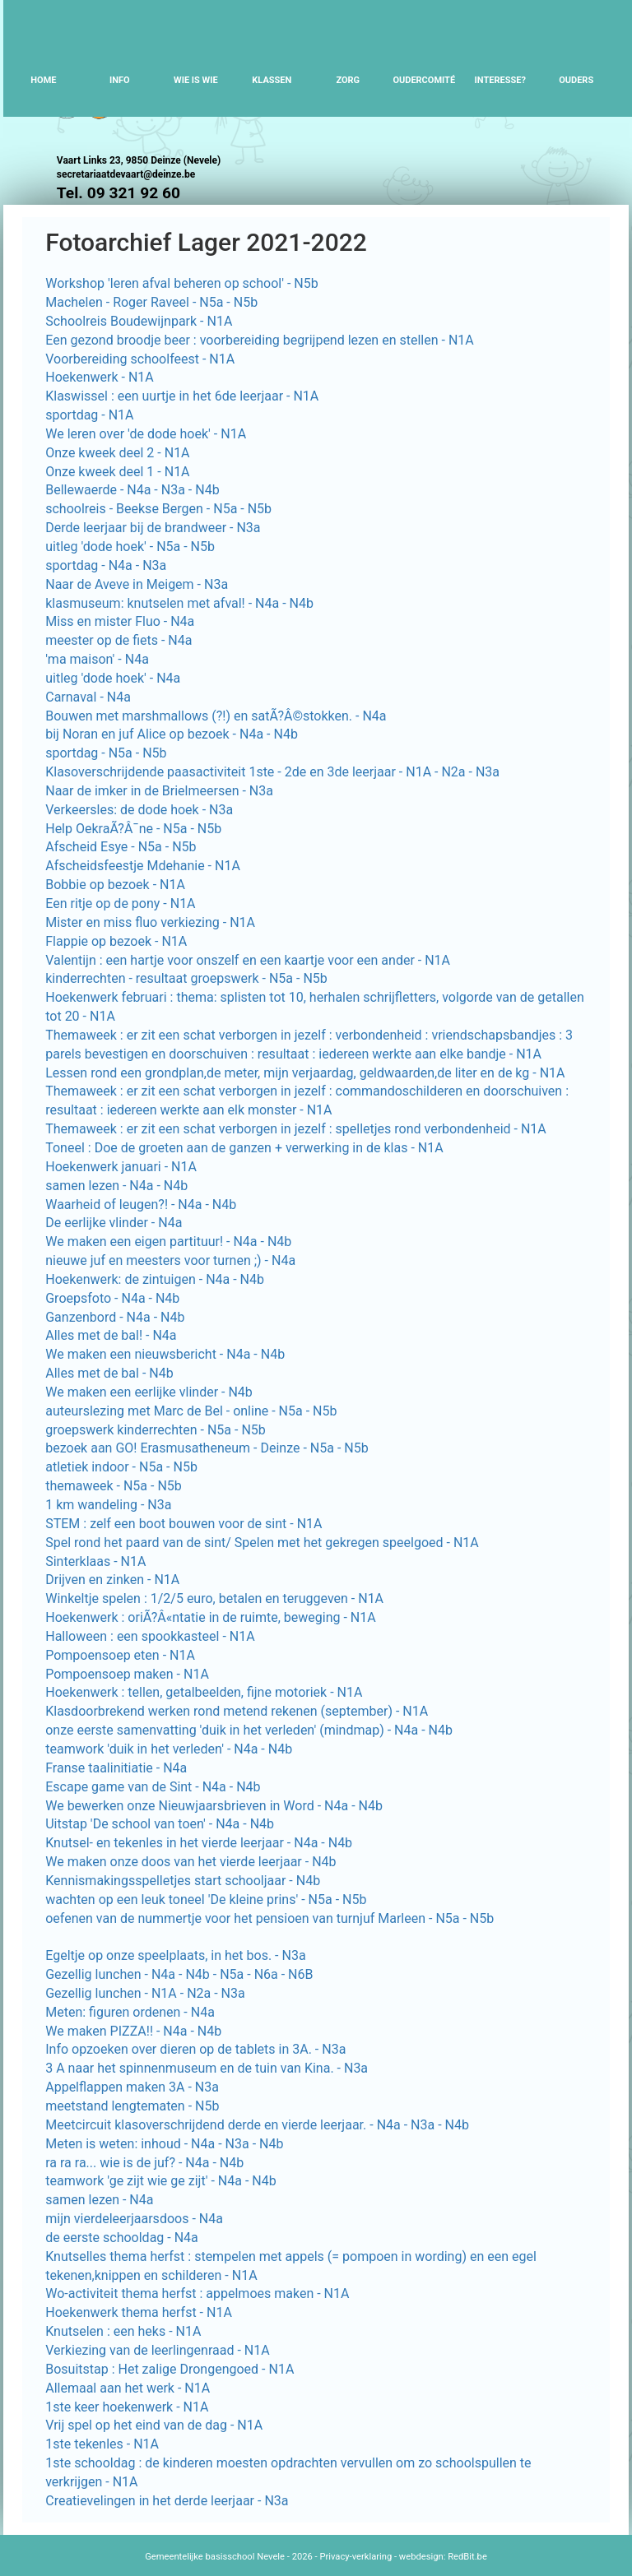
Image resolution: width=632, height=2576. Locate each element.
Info (119, 80)
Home (43, 80)
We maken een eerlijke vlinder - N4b (149, 1392)
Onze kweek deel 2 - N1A (117, 453)
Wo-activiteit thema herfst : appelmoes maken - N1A (197, 2293)
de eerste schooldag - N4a (121, 2237)
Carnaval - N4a (88, 697)
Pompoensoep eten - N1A (120, 1655)
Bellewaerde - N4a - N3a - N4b (132, 490)
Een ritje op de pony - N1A (120, 903)
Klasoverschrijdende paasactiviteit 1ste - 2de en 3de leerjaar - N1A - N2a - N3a (272, 772)
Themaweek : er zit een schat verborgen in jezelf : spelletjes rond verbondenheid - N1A (295, 1129)
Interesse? (500, 80)
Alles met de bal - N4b (109, 1373)
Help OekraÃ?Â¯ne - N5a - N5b (133, 828)
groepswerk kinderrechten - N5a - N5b (155, 1430)
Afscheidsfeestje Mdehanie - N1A (142, 865)
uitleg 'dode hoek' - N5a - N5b (130, 546)
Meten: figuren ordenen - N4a (130, 2012)
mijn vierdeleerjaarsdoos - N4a (134, 2218)
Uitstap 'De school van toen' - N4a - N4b (159, 1824)
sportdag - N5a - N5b (105, 753)
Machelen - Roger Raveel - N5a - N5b (151, 302)
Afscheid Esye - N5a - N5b (120, 847)
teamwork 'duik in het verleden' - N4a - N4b (168, 1749)
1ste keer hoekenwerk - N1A (126, 2407)
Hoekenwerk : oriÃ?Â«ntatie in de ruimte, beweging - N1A (210, 1617)
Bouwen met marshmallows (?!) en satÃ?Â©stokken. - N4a (215, 716)
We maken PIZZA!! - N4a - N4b (133, 2031)
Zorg (348, 80)
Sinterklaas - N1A (95, 1561)
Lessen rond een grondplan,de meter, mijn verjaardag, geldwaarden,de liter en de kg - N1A (305, 1073)
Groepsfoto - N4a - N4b (112, 1298)
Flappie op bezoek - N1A (116, 941)
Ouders (576, 80)
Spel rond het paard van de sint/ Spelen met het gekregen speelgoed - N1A (262, 1542)
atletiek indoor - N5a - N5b (121, 1467)
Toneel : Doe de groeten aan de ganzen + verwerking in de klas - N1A (244, 1148)
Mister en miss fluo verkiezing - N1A (150, 922)
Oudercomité (424, 80)
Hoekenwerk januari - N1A (121, 1166)
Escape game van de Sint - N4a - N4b (152, 1787)
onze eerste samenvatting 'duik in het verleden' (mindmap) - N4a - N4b (249, 1730)
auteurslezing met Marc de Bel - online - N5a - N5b (191, 1411)
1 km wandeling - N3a (108, 1505)
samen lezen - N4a (99, 2200)
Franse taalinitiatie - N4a (116, 1768)
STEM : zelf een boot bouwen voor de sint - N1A (183, 1523)
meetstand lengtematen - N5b (132, 2106)
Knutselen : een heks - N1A (123, 2331)
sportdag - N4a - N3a (105, 565)
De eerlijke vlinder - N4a (113, 1222)
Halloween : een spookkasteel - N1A (149, 1636)
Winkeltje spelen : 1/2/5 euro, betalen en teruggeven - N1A (214, 1598)
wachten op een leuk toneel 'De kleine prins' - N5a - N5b (205, 1899)
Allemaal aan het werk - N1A (127, 2388)
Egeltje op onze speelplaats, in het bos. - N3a (175, 1955)
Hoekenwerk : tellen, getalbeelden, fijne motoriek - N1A (203, 1692)
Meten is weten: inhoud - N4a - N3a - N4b (164, 2144)
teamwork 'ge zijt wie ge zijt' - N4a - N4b (160, 2181)
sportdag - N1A (89, 415)
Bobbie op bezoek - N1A (115, 884)
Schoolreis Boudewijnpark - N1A (138, 321)
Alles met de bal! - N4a (110, 1335)
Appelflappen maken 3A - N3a (132, 2087)
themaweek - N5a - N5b (113, 1486)
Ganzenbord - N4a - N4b (114, 1317)
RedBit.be (467, 2556)
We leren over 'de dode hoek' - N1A (145, 434)
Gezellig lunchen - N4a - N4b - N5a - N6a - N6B (179, 1974)
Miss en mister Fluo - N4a (119, 621)
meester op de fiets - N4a (118, 640)
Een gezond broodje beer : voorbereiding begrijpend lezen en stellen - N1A (259, 340)
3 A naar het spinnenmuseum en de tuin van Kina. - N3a (206, 2068)
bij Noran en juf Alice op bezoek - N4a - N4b (171, 734)
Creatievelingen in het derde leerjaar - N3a (166, 2501)
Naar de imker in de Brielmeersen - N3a (159, 791)
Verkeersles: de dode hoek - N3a (139, 810)
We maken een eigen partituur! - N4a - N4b (168, 1241)
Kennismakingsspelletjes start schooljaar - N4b (182, 1880)
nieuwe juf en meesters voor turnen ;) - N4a (170, 1260)
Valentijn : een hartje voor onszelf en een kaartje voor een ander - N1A (247, 960)
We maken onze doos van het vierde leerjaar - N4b (190, 1861)
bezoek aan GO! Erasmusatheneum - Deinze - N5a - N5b (206, 1448)
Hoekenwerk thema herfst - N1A (138, 2312)
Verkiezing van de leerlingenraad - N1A (157, 2350)
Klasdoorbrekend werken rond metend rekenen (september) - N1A (236, 1711)
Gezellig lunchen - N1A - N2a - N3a (145, 1993)
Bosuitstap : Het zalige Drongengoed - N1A (169, 2369)
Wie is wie (196, 80)
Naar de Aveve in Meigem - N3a (136, 584)
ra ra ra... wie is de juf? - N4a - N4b (144, 2163)
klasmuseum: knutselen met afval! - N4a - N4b (179, 603)
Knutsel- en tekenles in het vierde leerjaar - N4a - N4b (198, 1843)
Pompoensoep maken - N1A (127, 1674)
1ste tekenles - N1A (102, 2444)
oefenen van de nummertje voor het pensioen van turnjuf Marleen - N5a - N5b (269, 1918)
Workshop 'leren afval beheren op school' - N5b (181, 283)
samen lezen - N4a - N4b (116, 1185)
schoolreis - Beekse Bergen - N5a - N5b (158, 509)
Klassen (271, 80)
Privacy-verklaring (355, 2556)
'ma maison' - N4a (97, 659)
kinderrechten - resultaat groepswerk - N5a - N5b (186, 978)
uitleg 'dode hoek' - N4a (112, 678)
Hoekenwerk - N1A (99, 377)
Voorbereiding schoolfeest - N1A (140, 359)
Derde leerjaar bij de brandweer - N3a (152, 527)
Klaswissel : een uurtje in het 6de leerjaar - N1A (181, 396)
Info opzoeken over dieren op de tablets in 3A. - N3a (195, 2049)
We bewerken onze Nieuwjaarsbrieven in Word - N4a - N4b (214, 1806)
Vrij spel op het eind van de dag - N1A (154, 2425)
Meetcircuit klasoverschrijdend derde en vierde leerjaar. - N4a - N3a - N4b (257, 2125)
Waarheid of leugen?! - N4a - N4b (140, 1204)
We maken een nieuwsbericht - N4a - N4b (165, 1354)
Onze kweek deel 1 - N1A (117, 472)
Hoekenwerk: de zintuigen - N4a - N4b (154, 1279)
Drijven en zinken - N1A (112, 1579)
